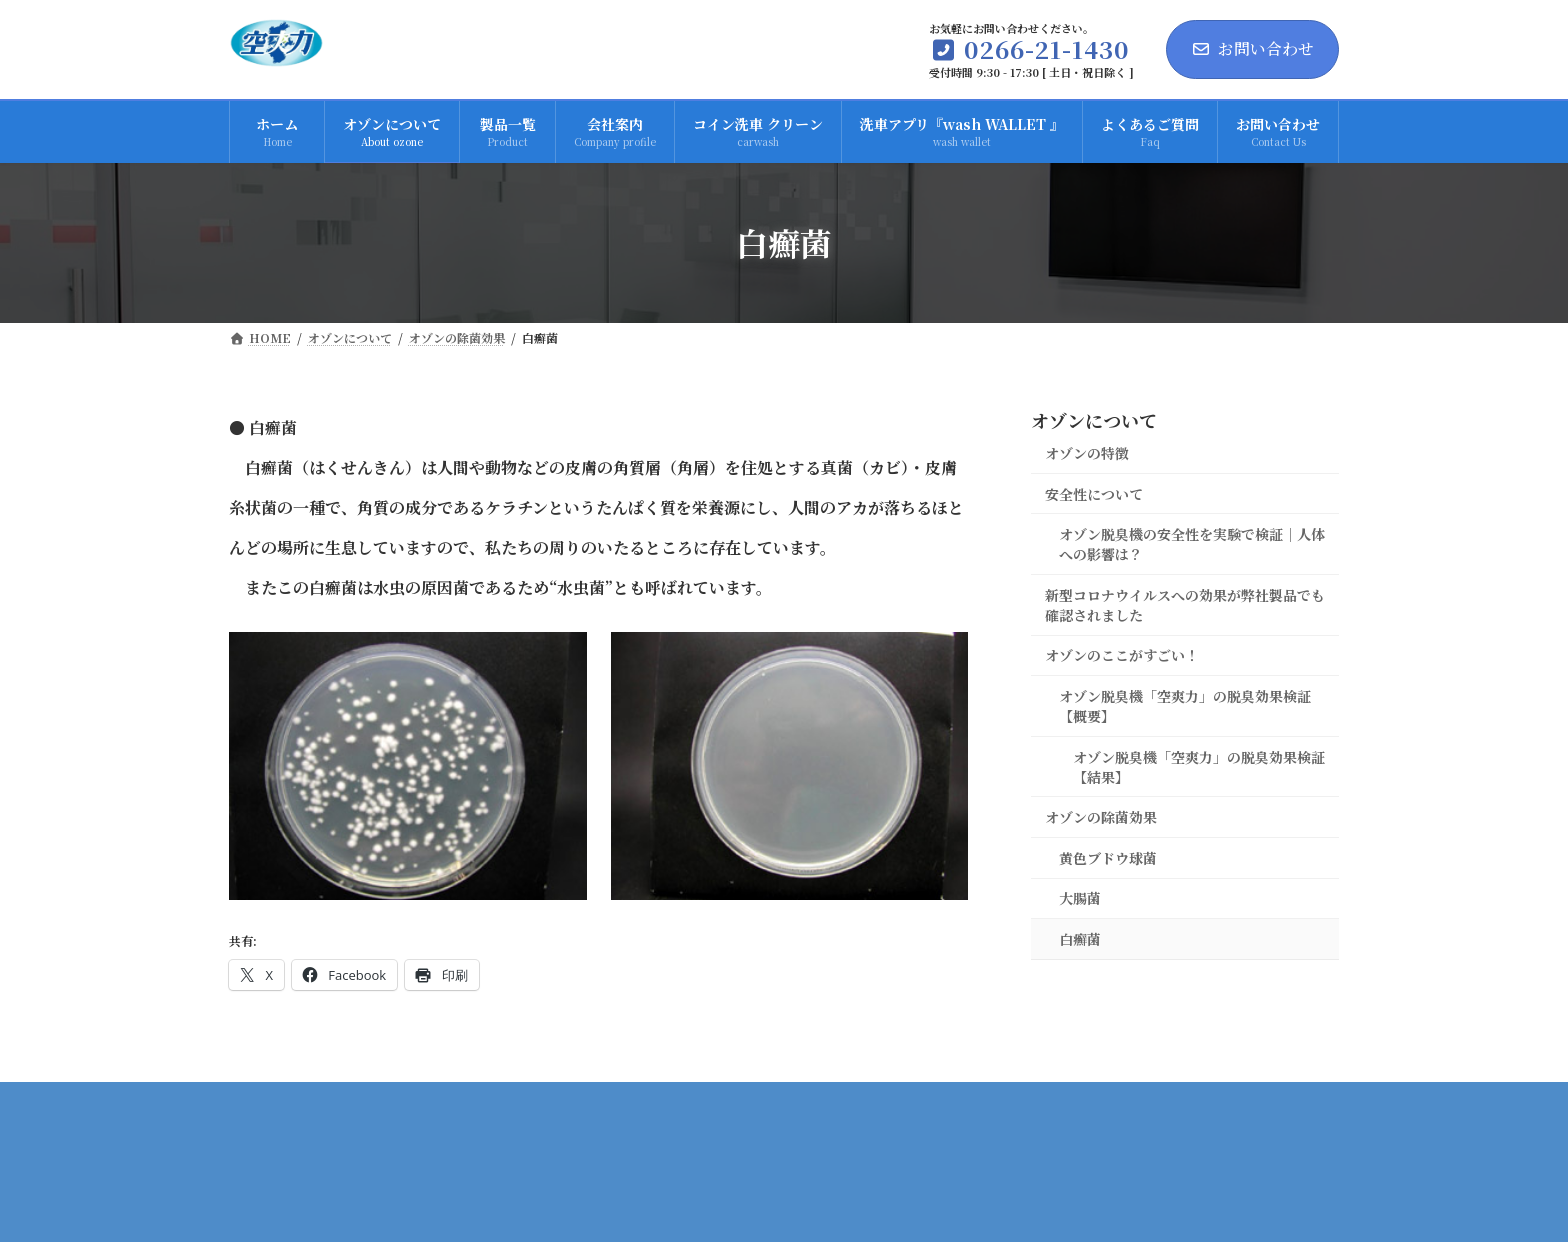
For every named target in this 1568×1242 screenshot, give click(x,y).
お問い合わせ (1252, 48)
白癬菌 (1080, 939)
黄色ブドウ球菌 (1108, 858)
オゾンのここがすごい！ (1122, 655)
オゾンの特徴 (1087, 453)
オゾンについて (1094, 420)
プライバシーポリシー (1116, 1103)
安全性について (1094, 493)
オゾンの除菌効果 (1101, 817)
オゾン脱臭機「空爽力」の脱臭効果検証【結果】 (1199, 766)
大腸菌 (1080, 898)
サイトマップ (1275, 1103)
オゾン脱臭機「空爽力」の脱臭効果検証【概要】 (1185, 706)
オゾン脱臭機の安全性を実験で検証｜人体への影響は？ (1192, 544)
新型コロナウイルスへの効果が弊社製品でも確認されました (1185, 605)
